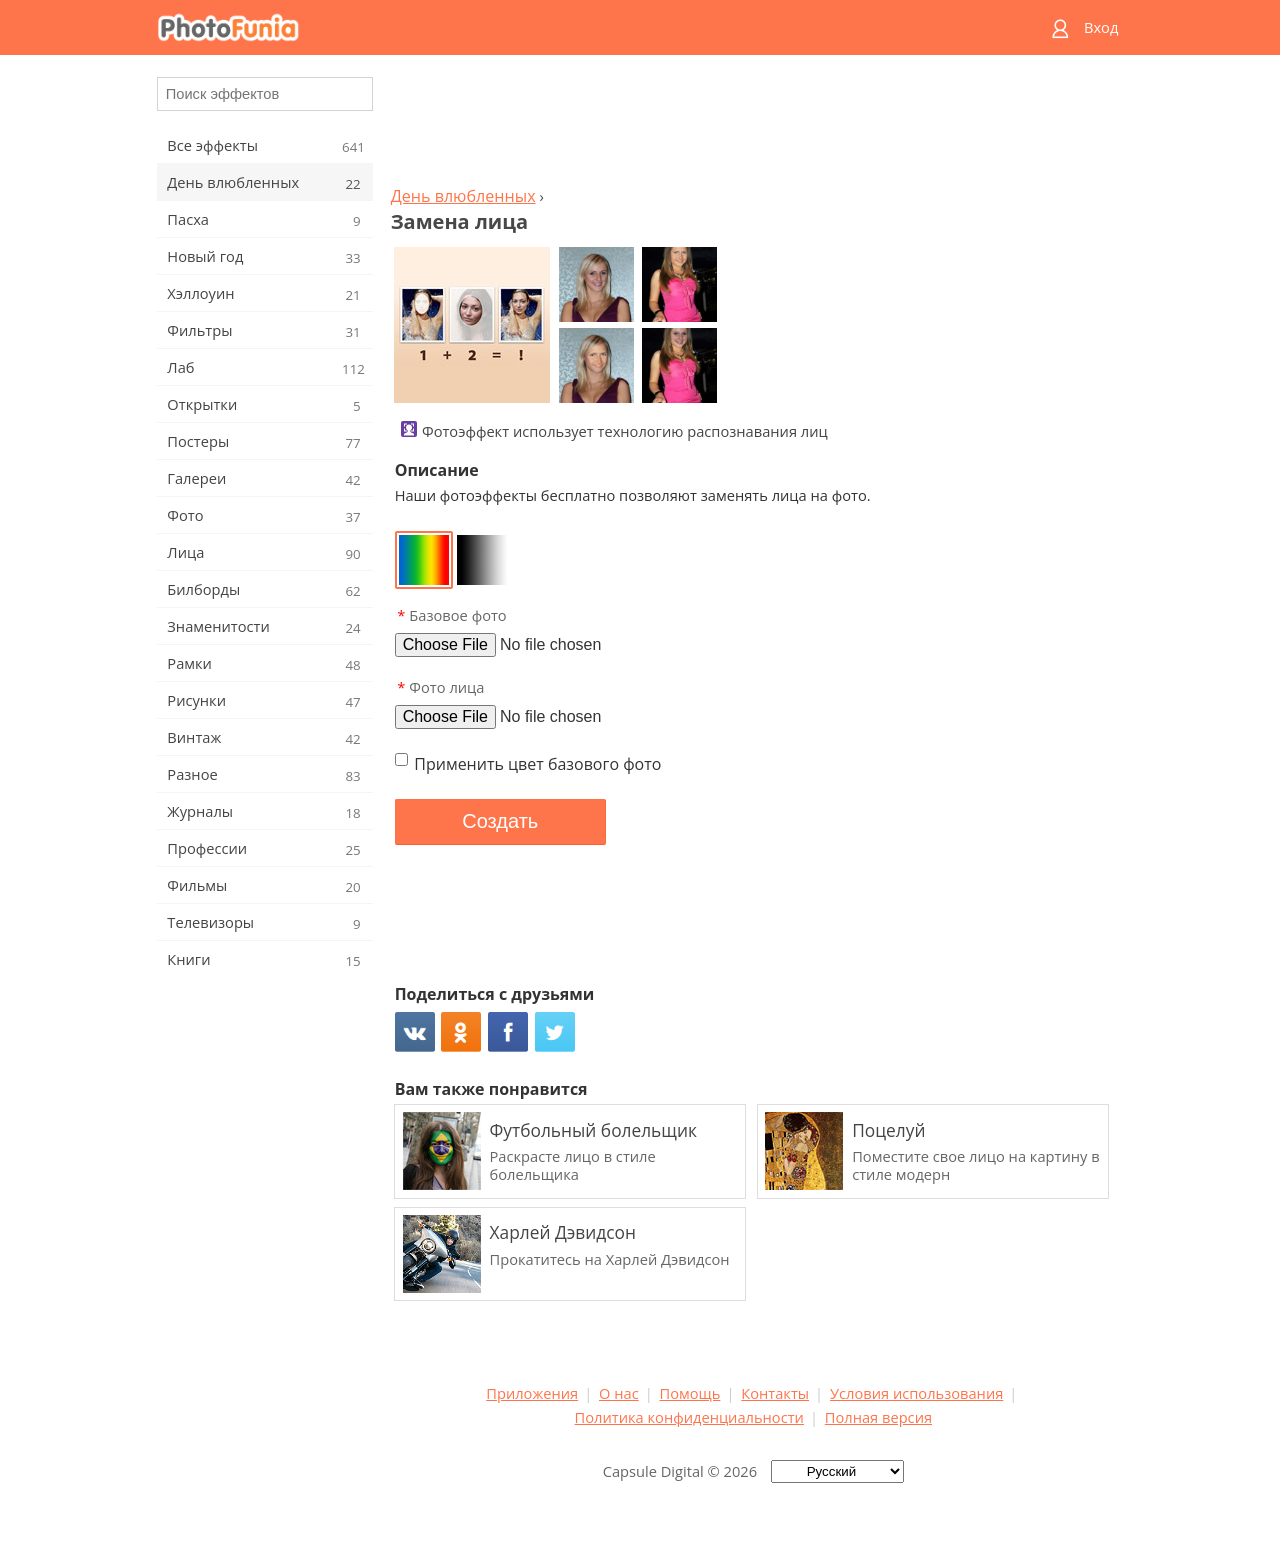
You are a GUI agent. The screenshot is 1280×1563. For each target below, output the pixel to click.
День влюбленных (463, 196)
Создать (500, 821)
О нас (619, 1393)
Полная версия (878, 1417)
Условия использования (916, 1393)
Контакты (775, 1393)
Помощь (690, 1393)
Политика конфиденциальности (689, 1417)
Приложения (532, 1393)
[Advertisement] (753, 126)
